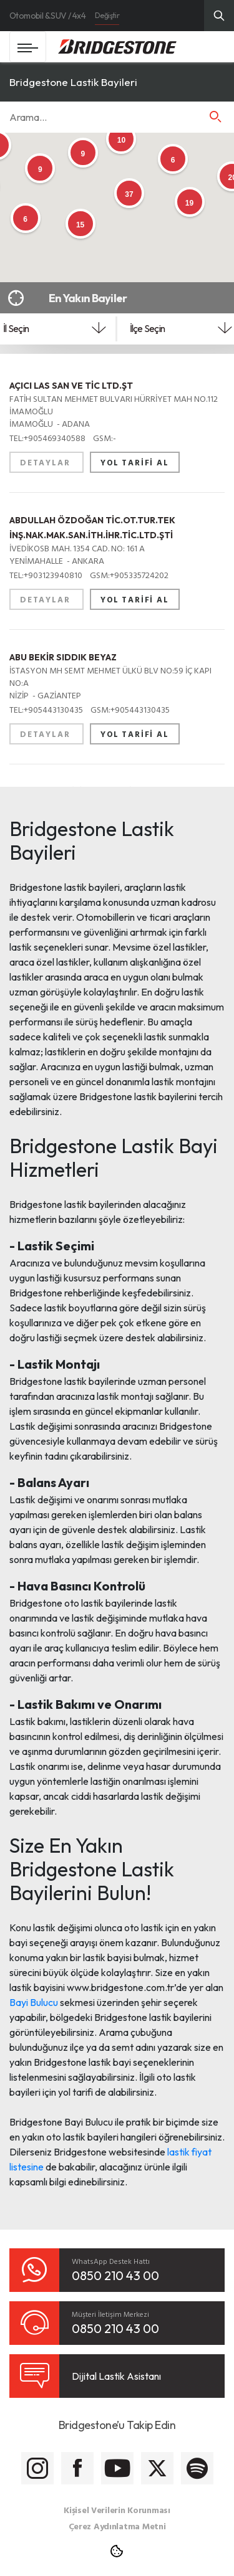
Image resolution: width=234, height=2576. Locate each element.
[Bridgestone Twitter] (157, 2468)
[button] (215, 116)
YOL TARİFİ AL (134, 462)
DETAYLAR (46, 462)
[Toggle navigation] (27, 46)
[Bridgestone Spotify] (197, 2468)
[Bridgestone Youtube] (117, 2468)
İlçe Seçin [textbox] (147, 328)
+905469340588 (48, 437)
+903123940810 (46, 574)
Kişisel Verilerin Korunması (117, 2509)
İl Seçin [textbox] (16, 328)
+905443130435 (47, 709)
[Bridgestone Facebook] (77, 2468)
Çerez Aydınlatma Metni (117, 2525)
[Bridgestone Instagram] (37, 2468)
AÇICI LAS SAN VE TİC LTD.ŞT (71, 385)
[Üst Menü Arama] (219, 15)
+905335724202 (129, 574)
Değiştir (107, 15)
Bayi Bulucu (33, 2002)
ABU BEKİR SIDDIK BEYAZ (63, 657)
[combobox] (54, 332)
